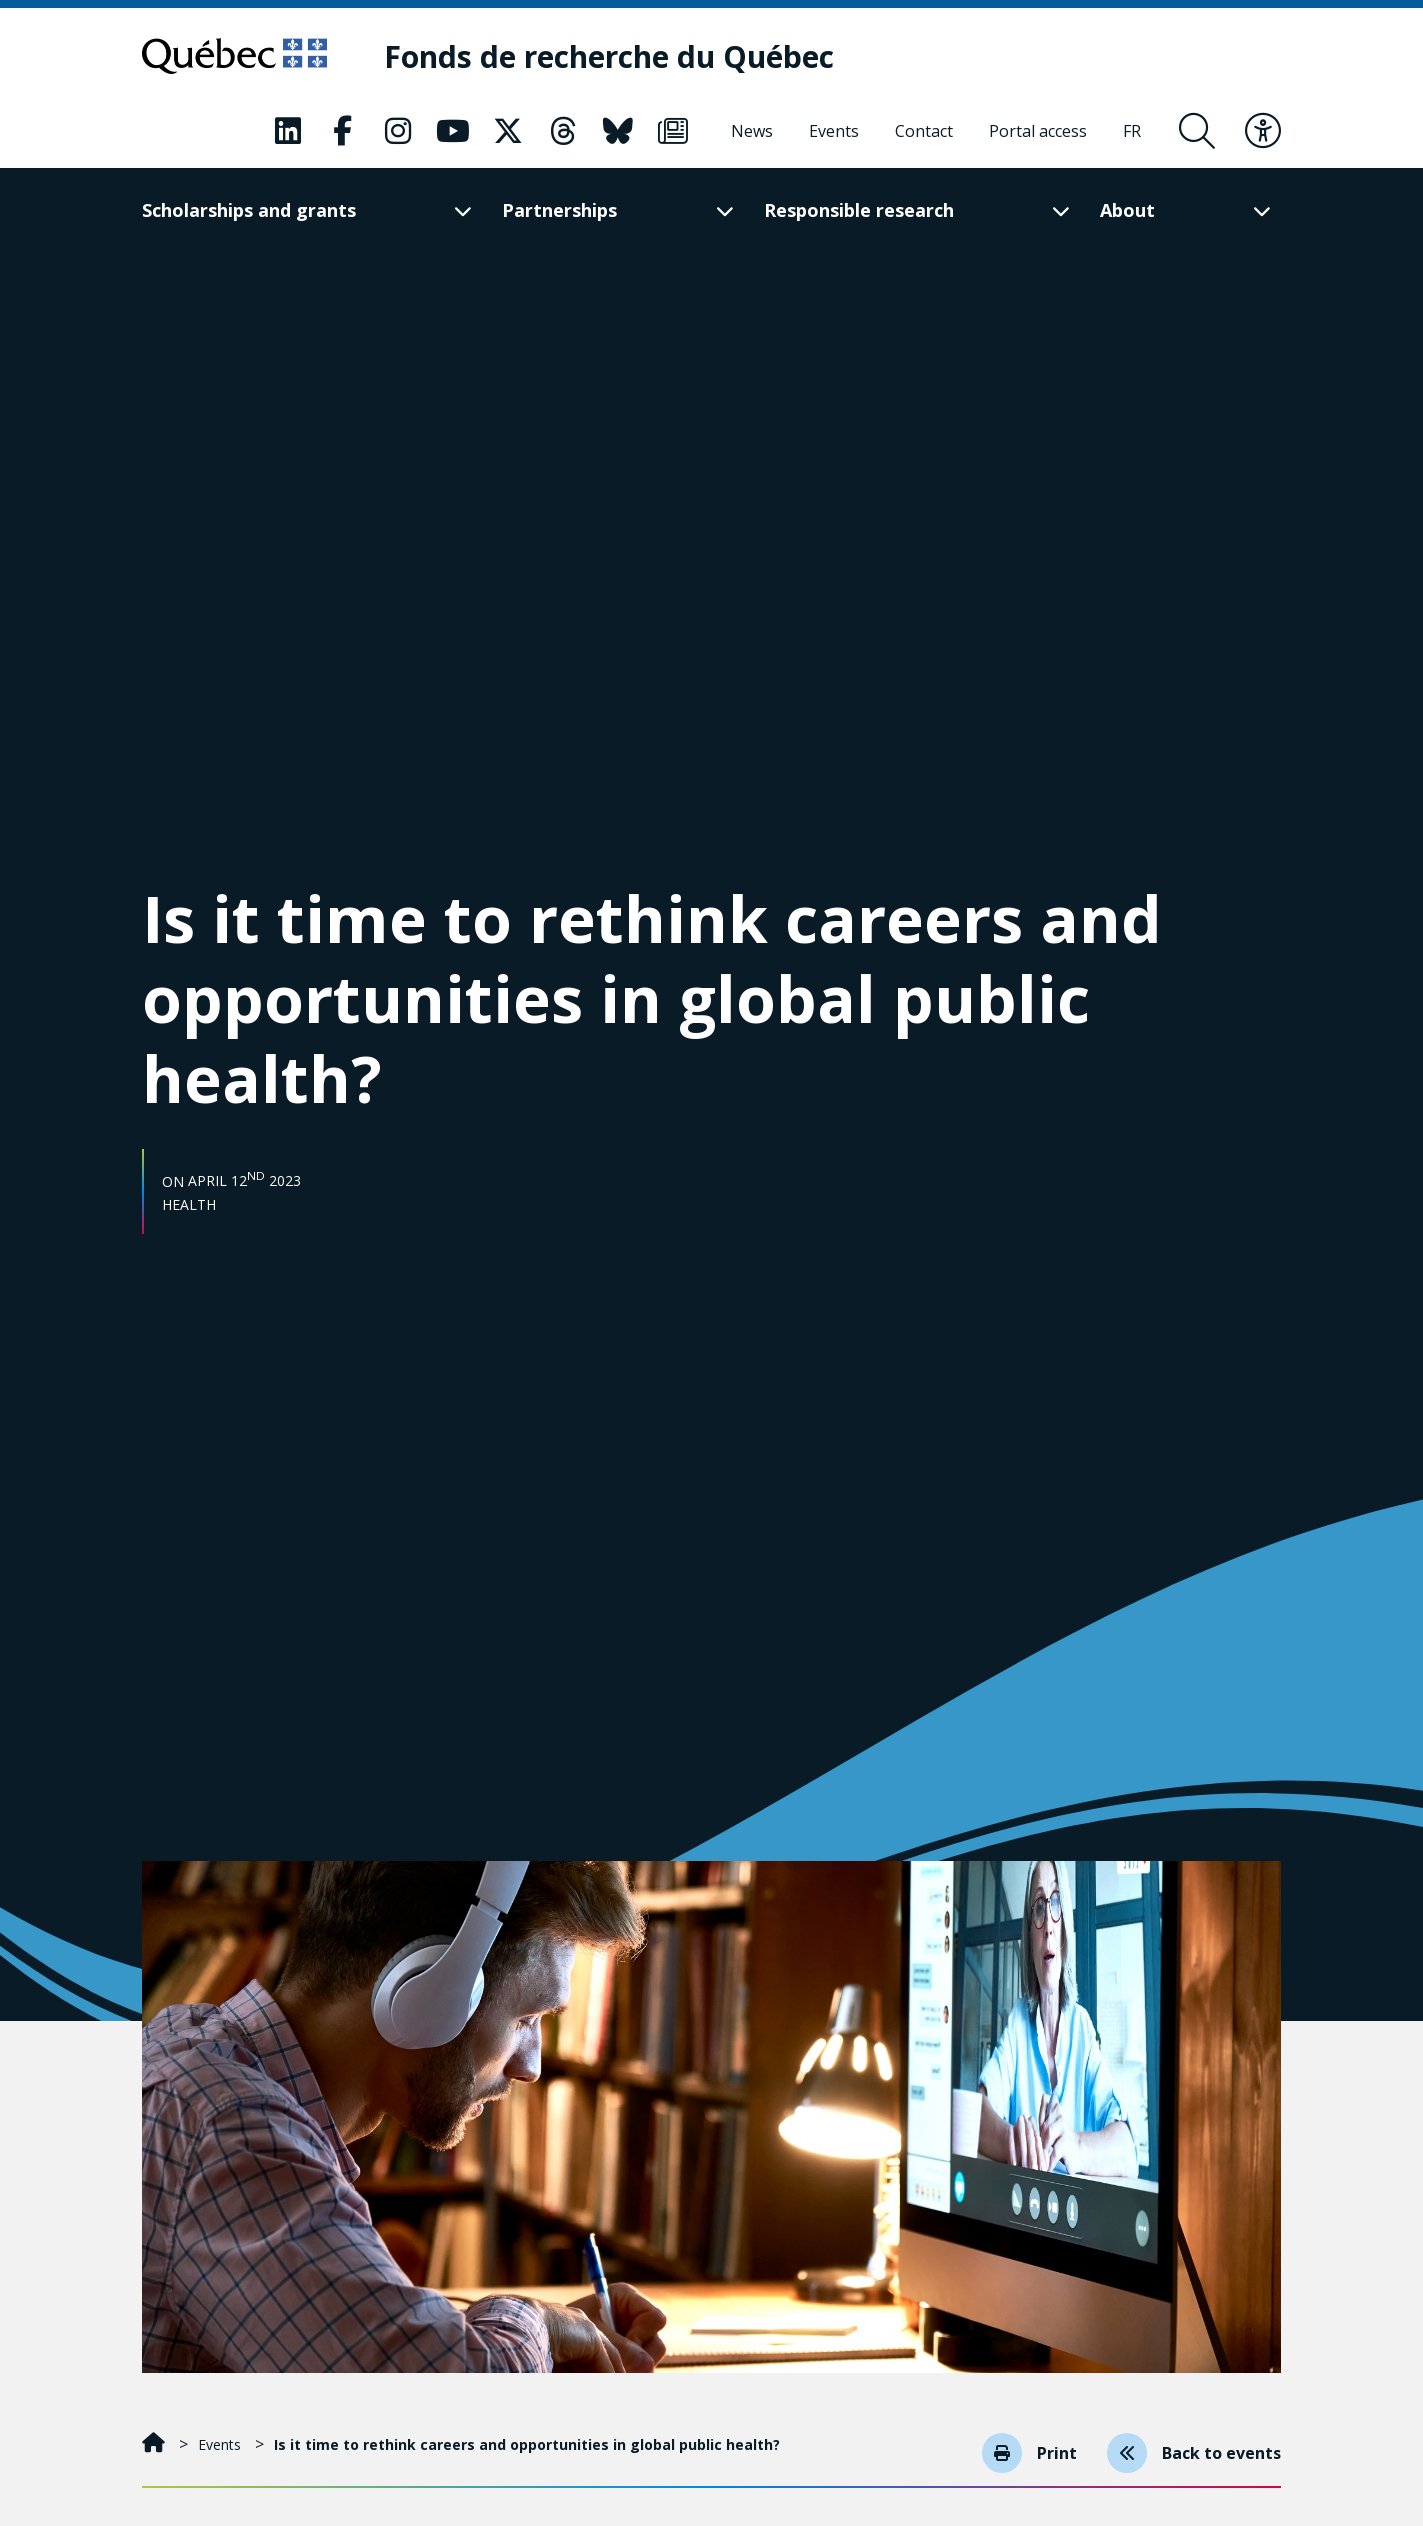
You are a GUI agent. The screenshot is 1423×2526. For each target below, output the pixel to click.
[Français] (1132, 131)
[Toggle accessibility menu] (1263, 131)
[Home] (155, 2444)
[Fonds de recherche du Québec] (609, 56)
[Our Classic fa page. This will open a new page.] (288, 131)
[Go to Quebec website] (234, 56)
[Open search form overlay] (1197, 131)
